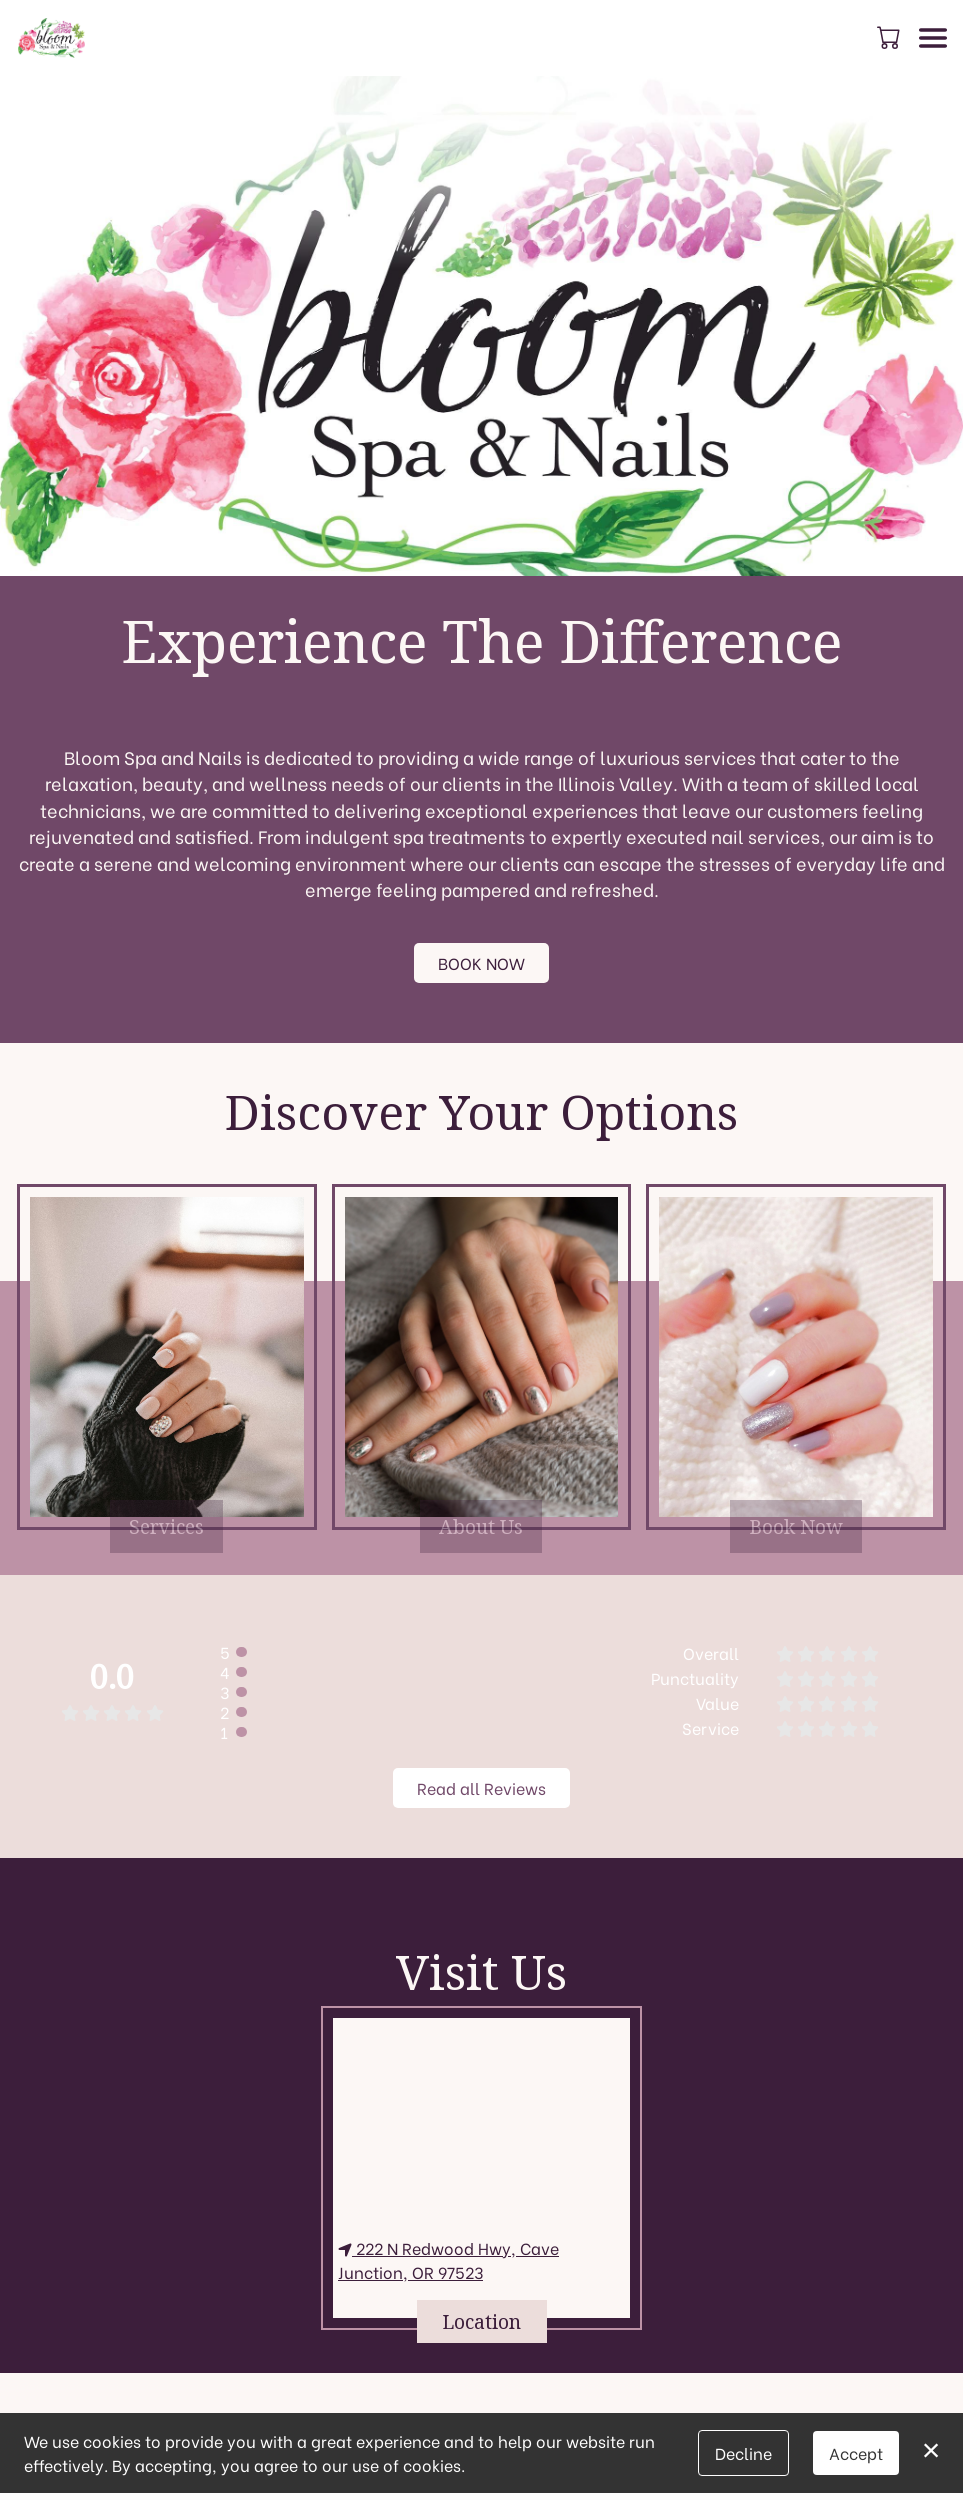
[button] (890, 37)
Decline (743, 2452)
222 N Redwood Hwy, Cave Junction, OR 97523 (448, 2259)
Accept (856, 2452)
